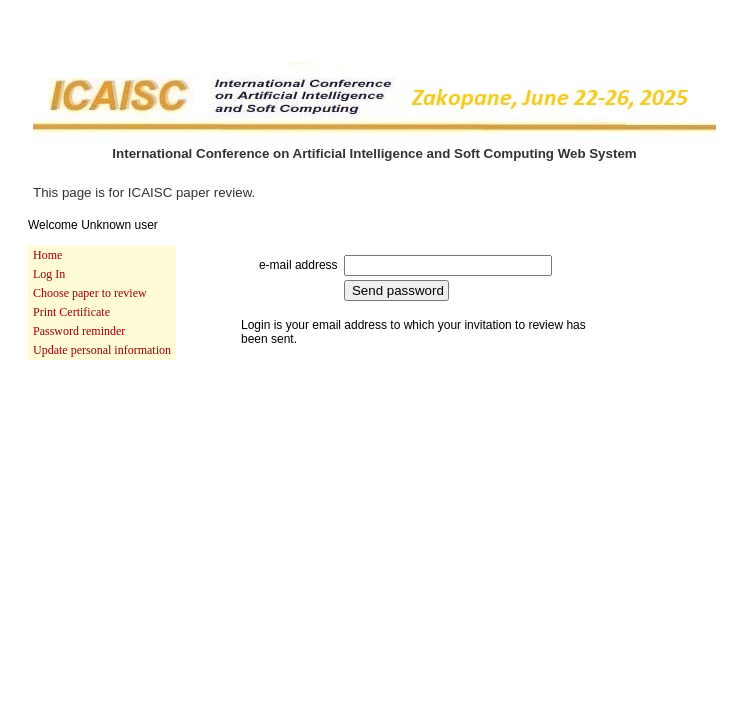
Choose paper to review (90, 293)
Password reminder (79, 331)
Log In (49, 274)
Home (47, 255)
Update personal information (102, 350)
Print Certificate (71, 312)
